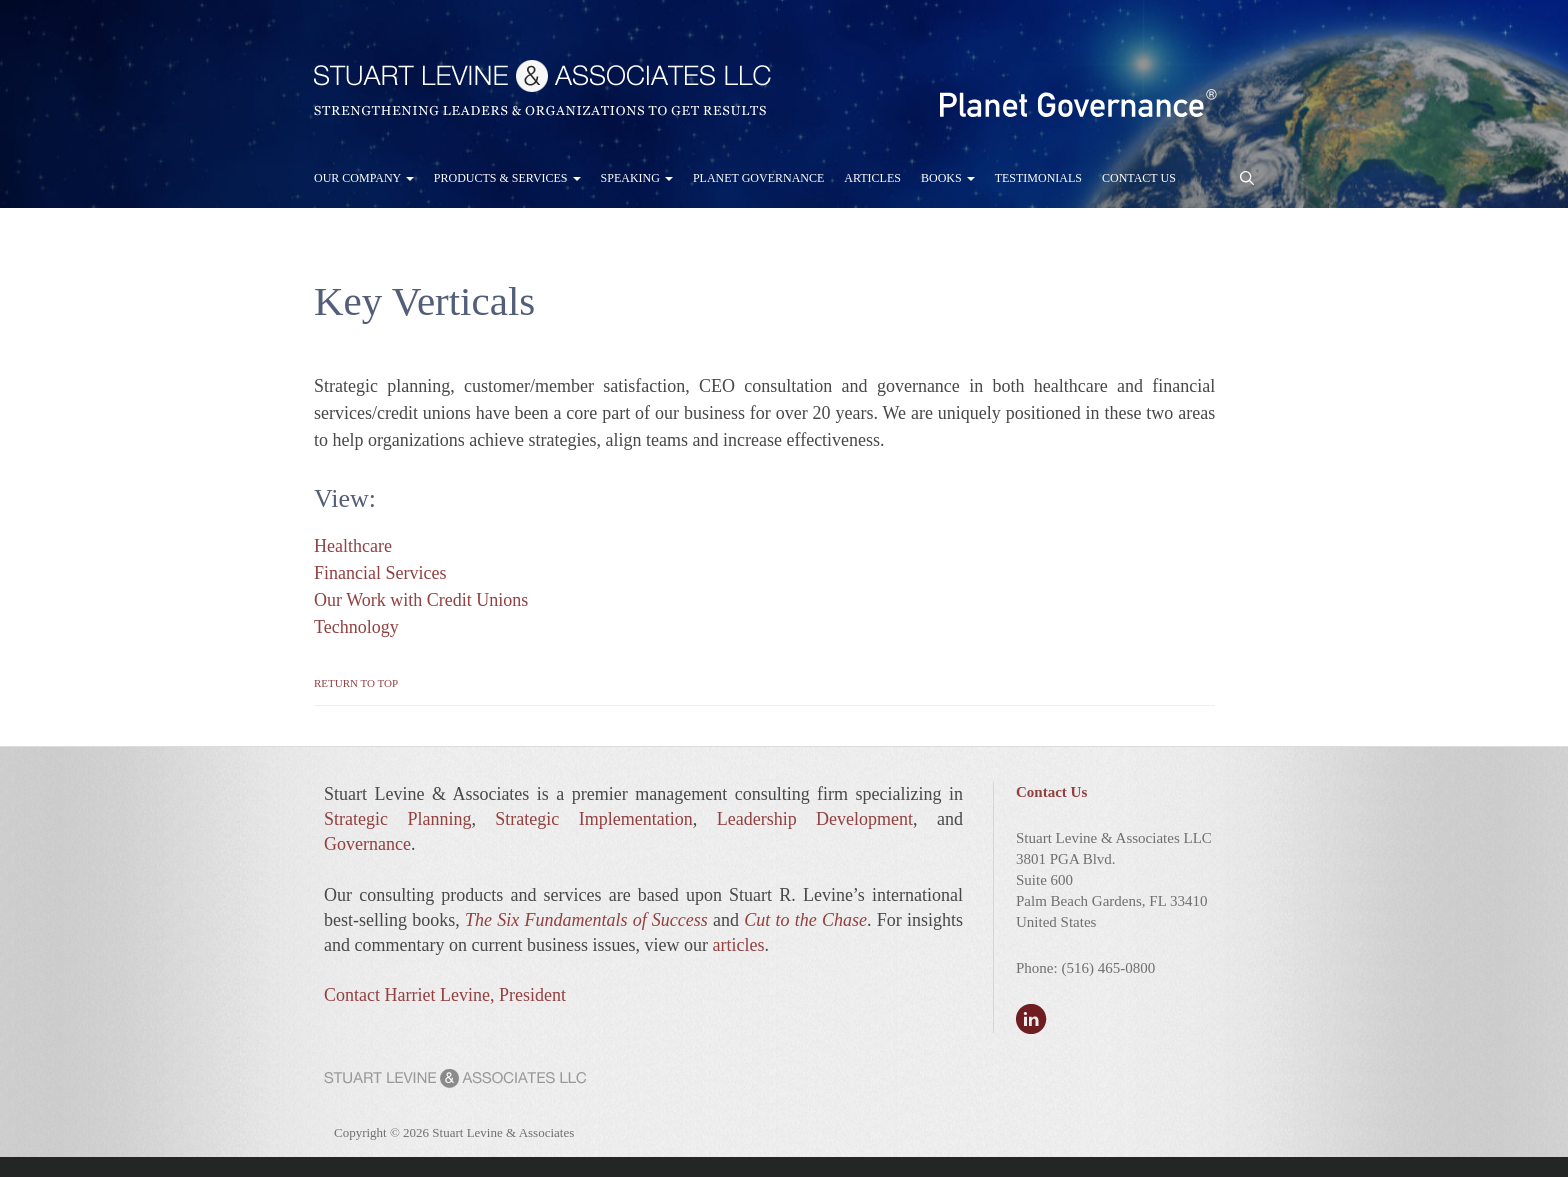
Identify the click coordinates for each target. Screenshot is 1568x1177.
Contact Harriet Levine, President (445, 995)
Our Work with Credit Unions (421, 600)
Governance (367, 844)
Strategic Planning (397, 819)
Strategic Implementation (593, 819)
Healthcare (353, 546)
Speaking (637, 178)
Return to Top (356, 683)
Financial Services (380, 573)
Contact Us (1139, 178)
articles (738, 945)
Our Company (364, 178)
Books (948, 178)
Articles (872, 178)
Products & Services (507, 178)
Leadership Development (815, 819)
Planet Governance (758, 178)
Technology (356, 627)
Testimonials (1038, 178)
